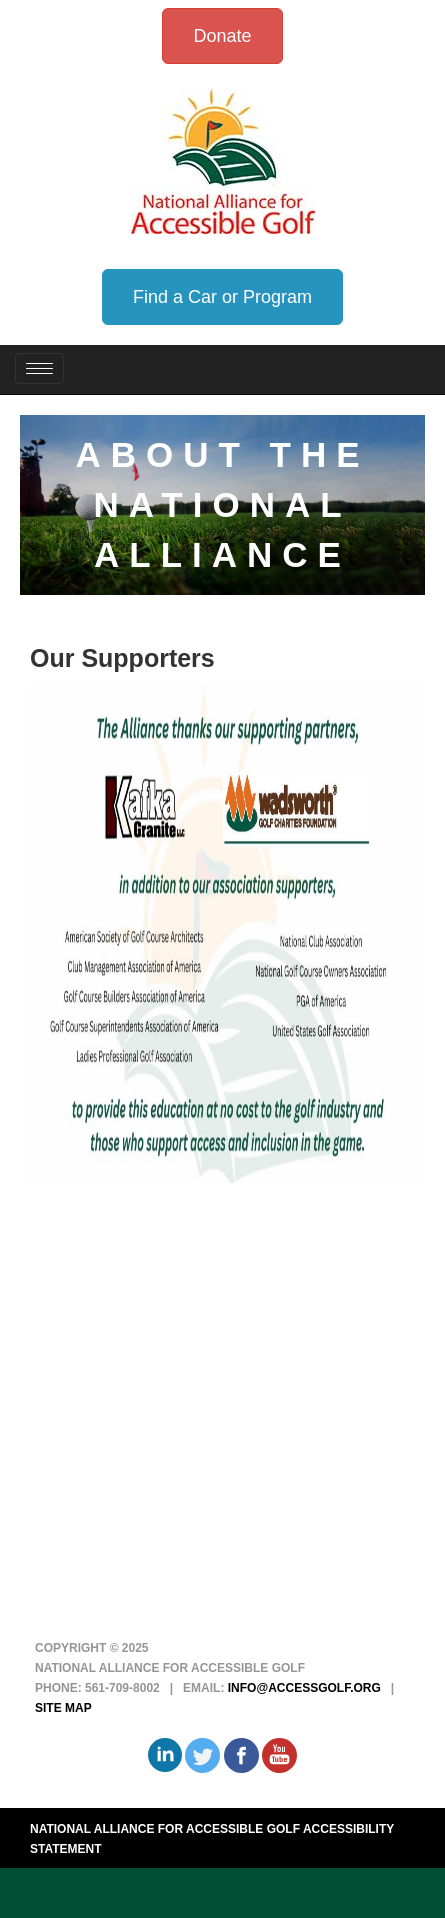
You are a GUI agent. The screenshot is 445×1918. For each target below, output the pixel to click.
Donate (222, 36)
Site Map (63, 1708)
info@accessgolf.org (304, 1688)
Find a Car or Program (222, 297)
